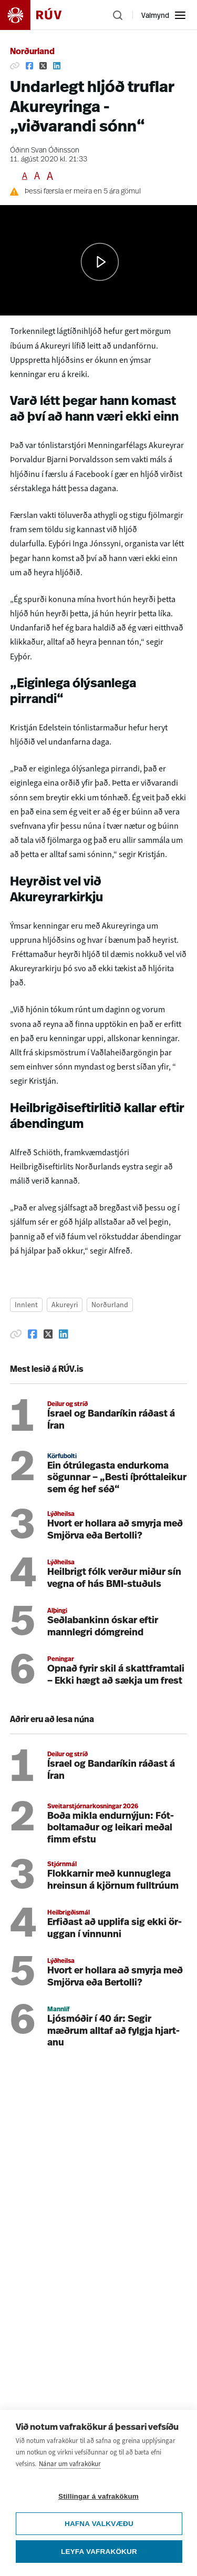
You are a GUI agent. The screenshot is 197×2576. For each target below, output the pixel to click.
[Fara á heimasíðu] (40, 15)
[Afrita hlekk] (14, 66)
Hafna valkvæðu (99, 2524)
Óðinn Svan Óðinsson (44, 151)
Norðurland (32, 52)
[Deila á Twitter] (43, 66)
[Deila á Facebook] (29, 66)
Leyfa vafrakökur (99, 2551)
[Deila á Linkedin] (56, 66)
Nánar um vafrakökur (70, 2463)
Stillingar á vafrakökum (98, 2496)
